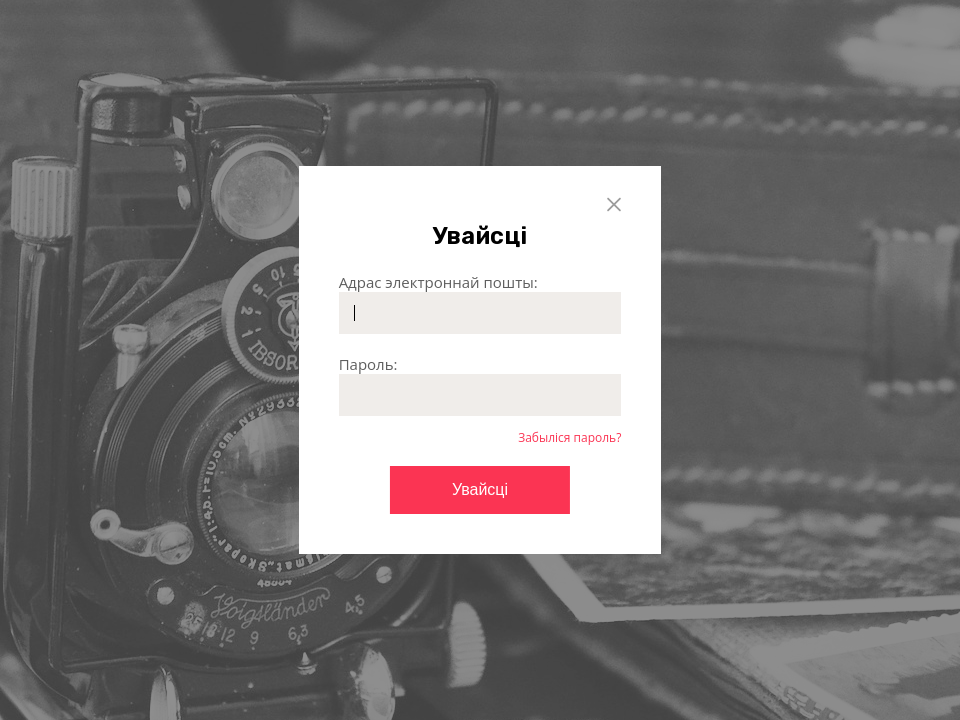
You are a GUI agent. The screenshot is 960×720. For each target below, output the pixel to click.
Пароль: (368, 364)
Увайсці (480, 489)
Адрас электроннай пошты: (438, 282)
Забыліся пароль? (569, 437)
